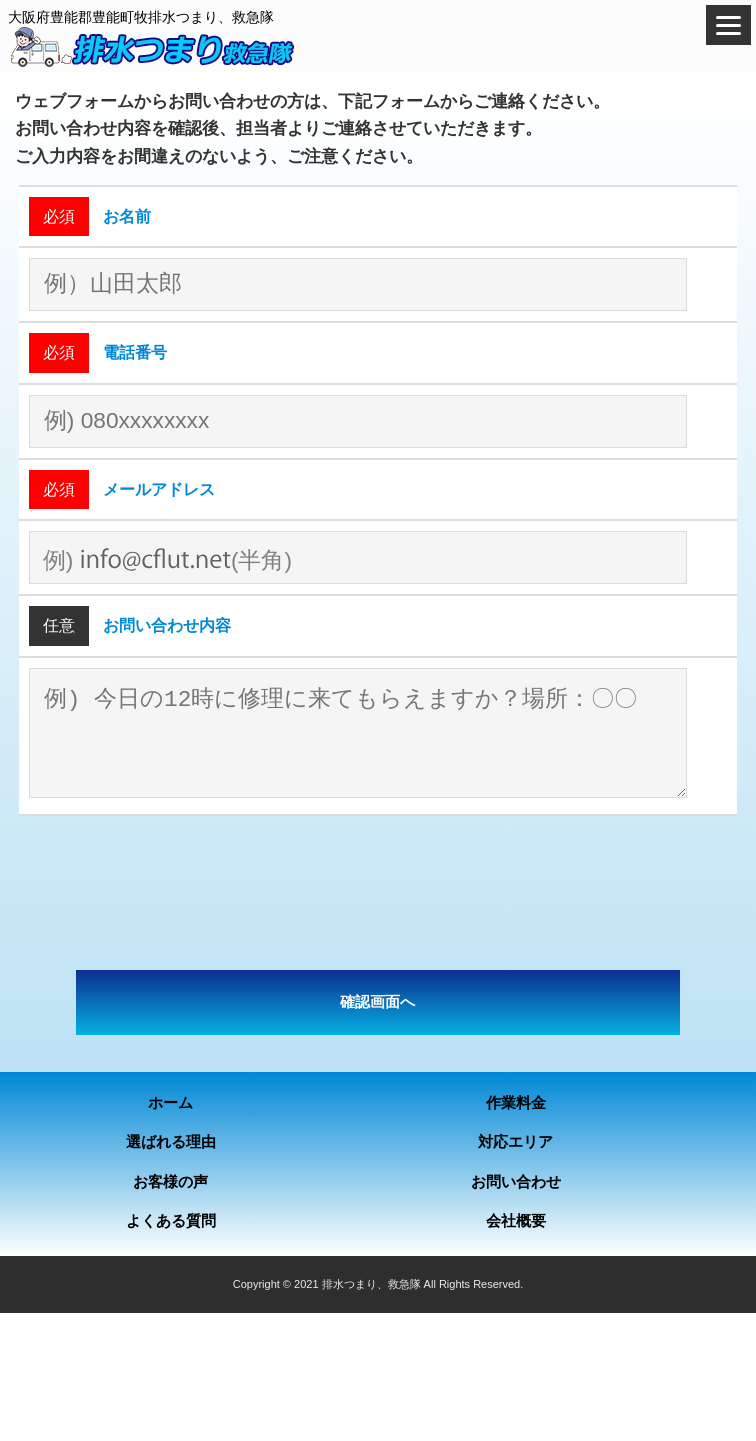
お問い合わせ (516, 1181)
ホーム (170, 1102)
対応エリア (515, 1141)
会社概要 (516, 1220)
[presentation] (378, 893)
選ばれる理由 (171, 1141)
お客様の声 (170, 1181)
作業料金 (516, 1102)
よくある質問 (171, 1220)
